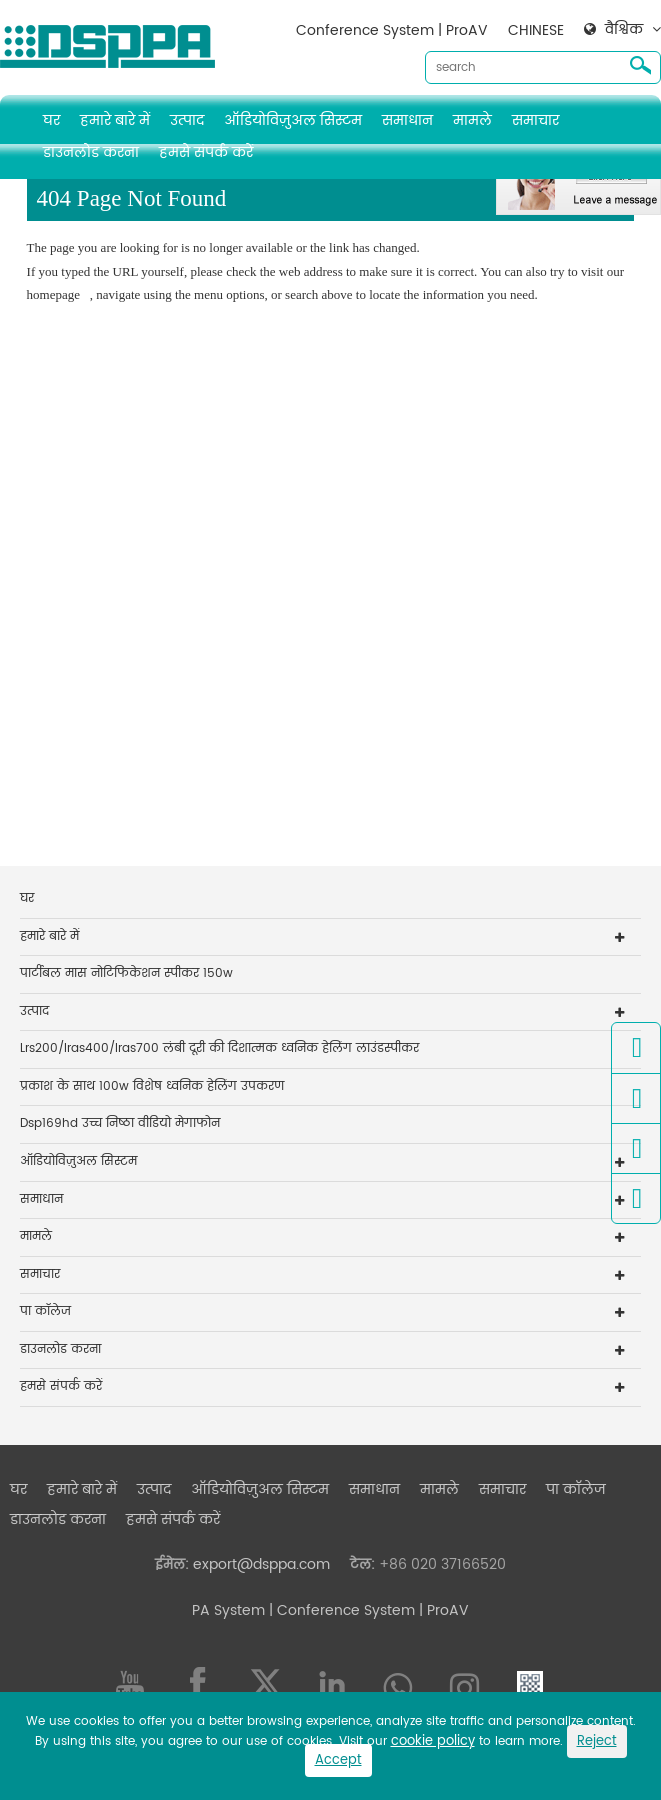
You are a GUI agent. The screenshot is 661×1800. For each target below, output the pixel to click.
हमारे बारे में (115, 120)
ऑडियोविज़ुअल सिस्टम (293, 120)
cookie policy (433, 1741)
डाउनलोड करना (91, 152)
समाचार (535, 120)
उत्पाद (187, 120)
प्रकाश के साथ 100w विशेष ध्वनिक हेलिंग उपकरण (152, 1086)
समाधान (407, 120)
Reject (597, 1741)
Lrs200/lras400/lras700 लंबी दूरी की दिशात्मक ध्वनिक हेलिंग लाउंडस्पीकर (219, 1048)
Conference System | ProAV (392, 30)
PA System (228, 1610)
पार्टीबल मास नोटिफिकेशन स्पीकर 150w (126, 973)
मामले (472, 120)
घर (51, 120)
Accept (338, 1760)
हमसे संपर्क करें (206, 152)
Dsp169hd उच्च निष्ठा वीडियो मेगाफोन (120, 1123)
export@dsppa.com (261, 1564)
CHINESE (536, 30)
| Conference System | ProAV (367, 1610)
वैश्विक (624, 30)
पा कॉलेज (45, 1311)
